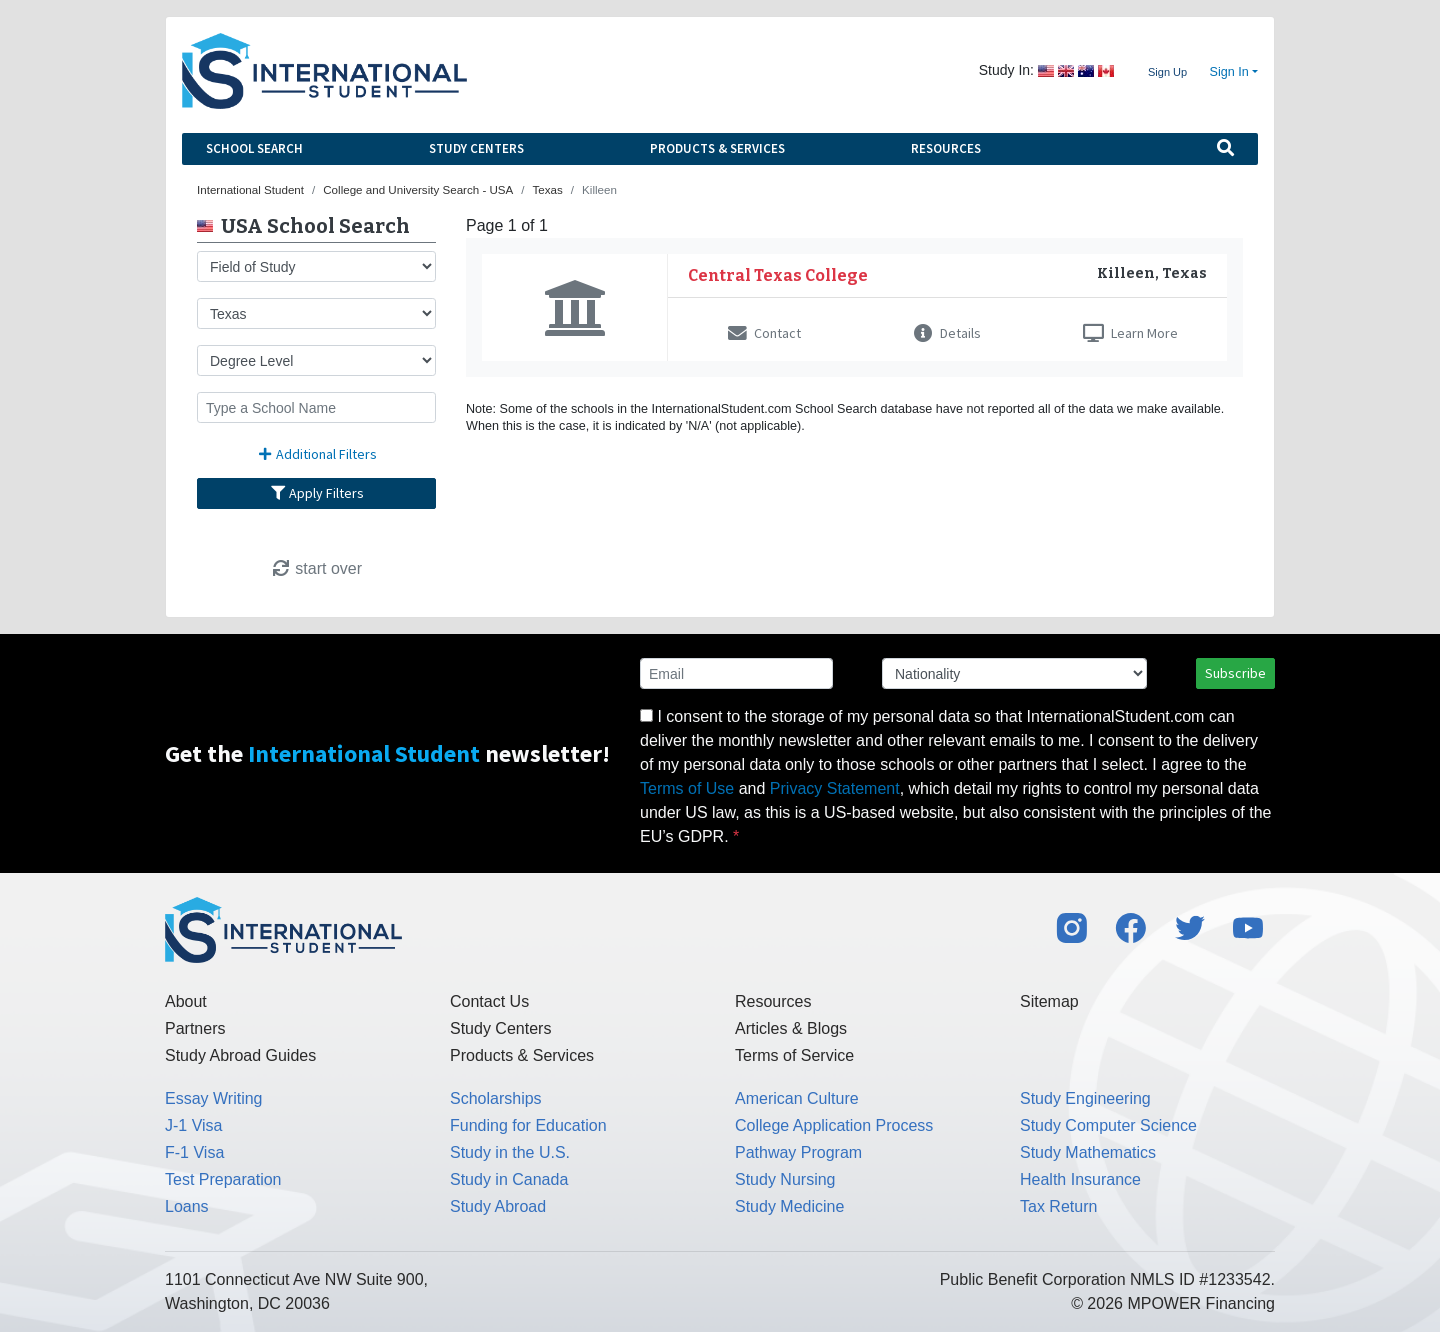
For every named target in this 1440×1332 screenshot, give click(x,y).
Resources (946, 148)
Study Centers (476, 148)
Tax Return (1058, 1206)
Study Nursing (785, 1179)
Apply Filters (317, 493)
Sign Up (1167, 72)
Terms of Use (687, 788)
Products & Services (717, 148)
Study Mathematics (1088, 1152)
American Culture (797, 1098)
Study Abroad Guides (240, 1055)
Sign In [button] (1229, 72)
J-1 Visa (194, 1125)
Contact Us (489, 1001)
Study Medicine (789, 1206)
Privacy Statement (835, 788)
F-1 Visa (194, 1152)
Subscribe (1235, 673)
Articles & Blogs (791, 1028)
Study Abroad (498, 1206)
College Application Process (834, 1125)
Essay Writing (214, 1098)
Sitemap (1049, 1001)
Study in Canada (509, 1179)
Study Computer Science (1108, 1125)
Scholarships (496, 1098)
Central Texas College (778, 275)
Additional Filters (317, 454)
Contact (764, 333)
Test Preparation (223, 1179)
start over (316, 568)
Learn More (1130, 333)
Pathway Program (798, 1152)
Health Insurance (1080, 1179)
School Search (254, 148)
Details (947, 333)
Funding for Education (528, 1125)
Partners (195, 1028)
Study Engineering (1085, 1098)
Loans (187, 1206)
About (186, 1001)
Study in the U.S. (510, 1152)
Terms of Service (794, 1055)
